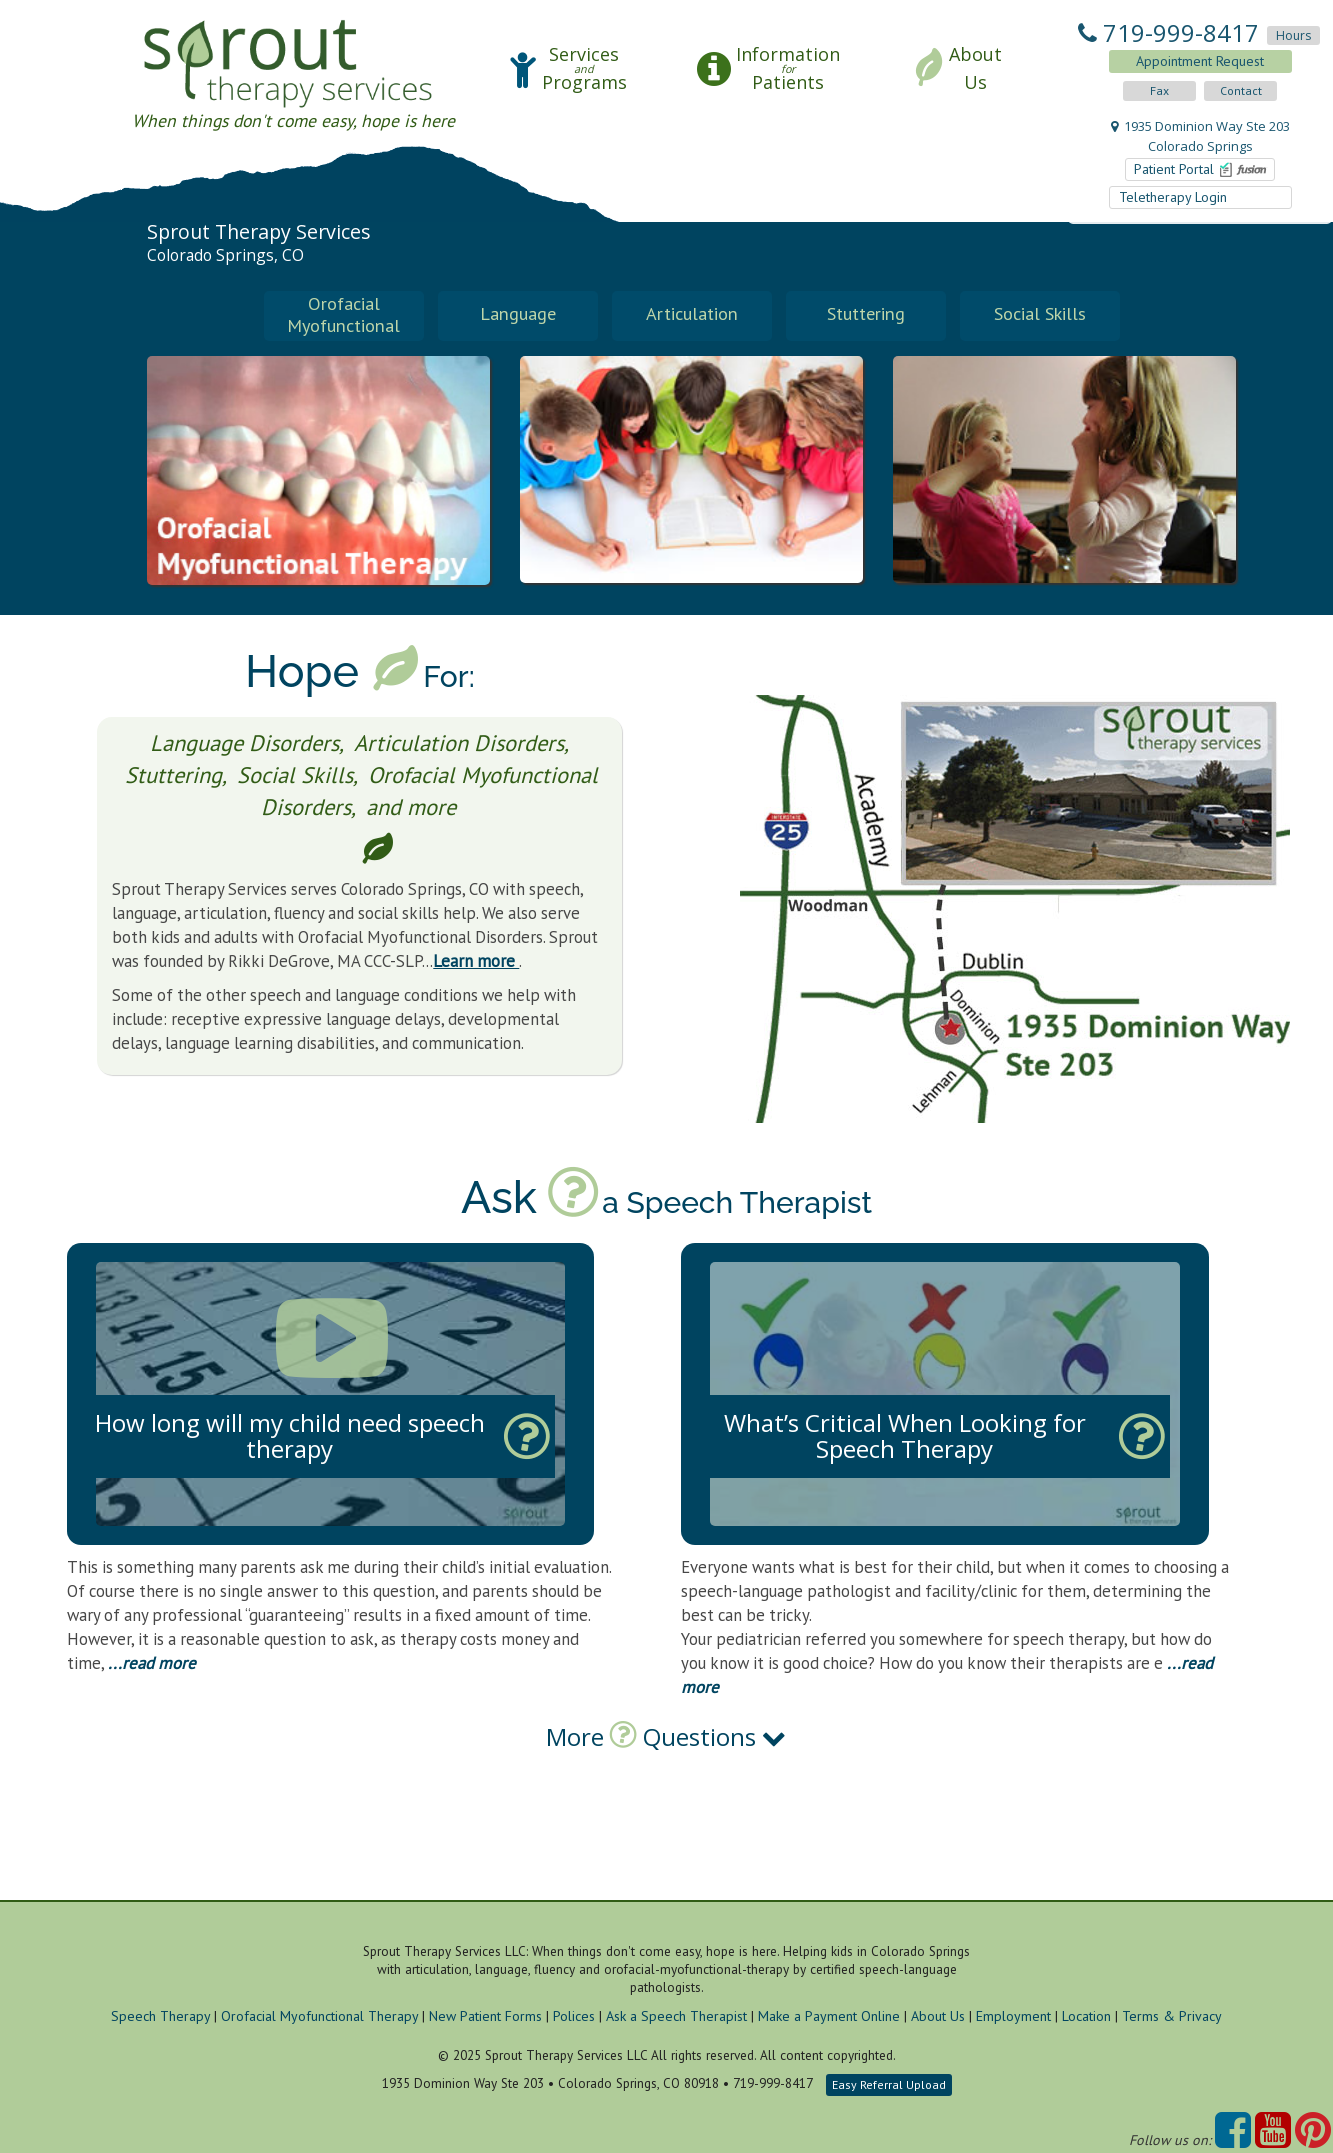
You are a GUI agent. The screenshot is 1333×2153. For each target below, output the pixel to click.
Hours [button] (1293, 35)
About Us (938, 2017)
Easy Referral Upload (889, 2085)
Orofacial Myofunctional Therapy (319, 2017)
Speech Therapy (160, 2017)
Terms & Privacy (1172, 2017)
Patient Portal (1201, 169)
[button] (568, 69)
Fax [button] (1159, 90)
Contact (1241, 90)
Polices (574, 2017)
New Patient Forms (485, 2017)
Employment (1013, 2017)
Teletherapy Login (1175, 197)
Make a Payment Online (829, 2017)
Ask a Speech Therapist (676, 2017)
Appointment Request (1200, 61)
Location (1086, 2017)
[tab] (667, 1771)
